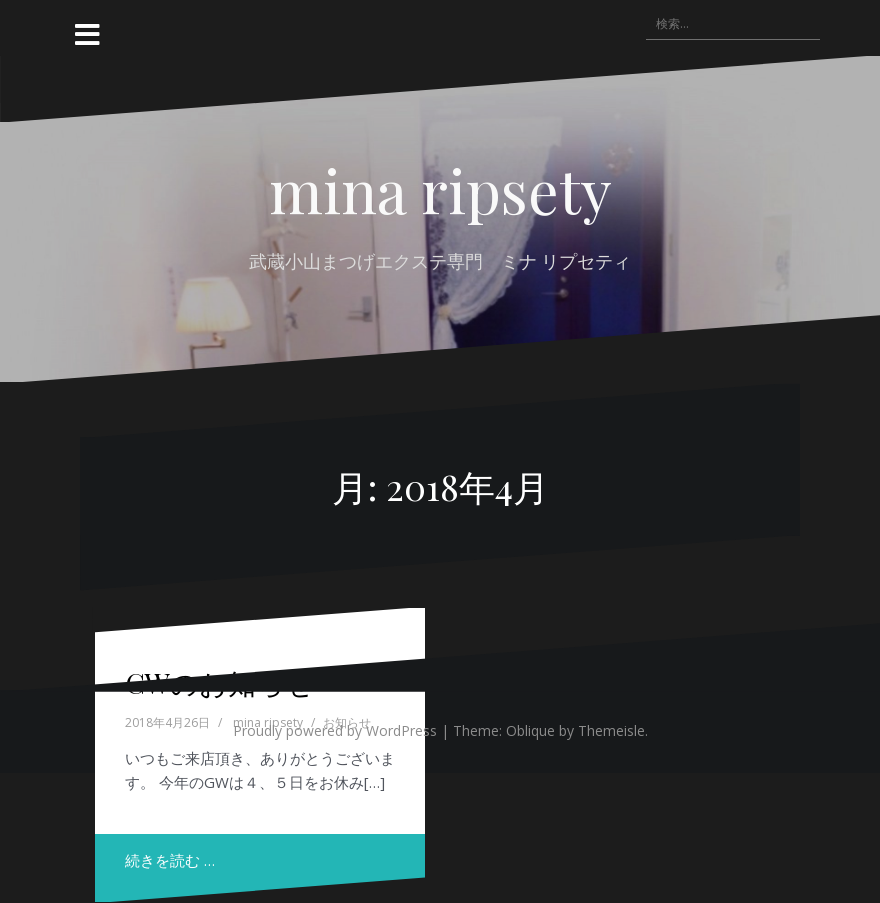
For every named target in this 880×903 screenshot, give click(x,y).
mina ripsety (440, 189)
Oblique (530, 730)
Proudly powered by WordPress (335, 730)
